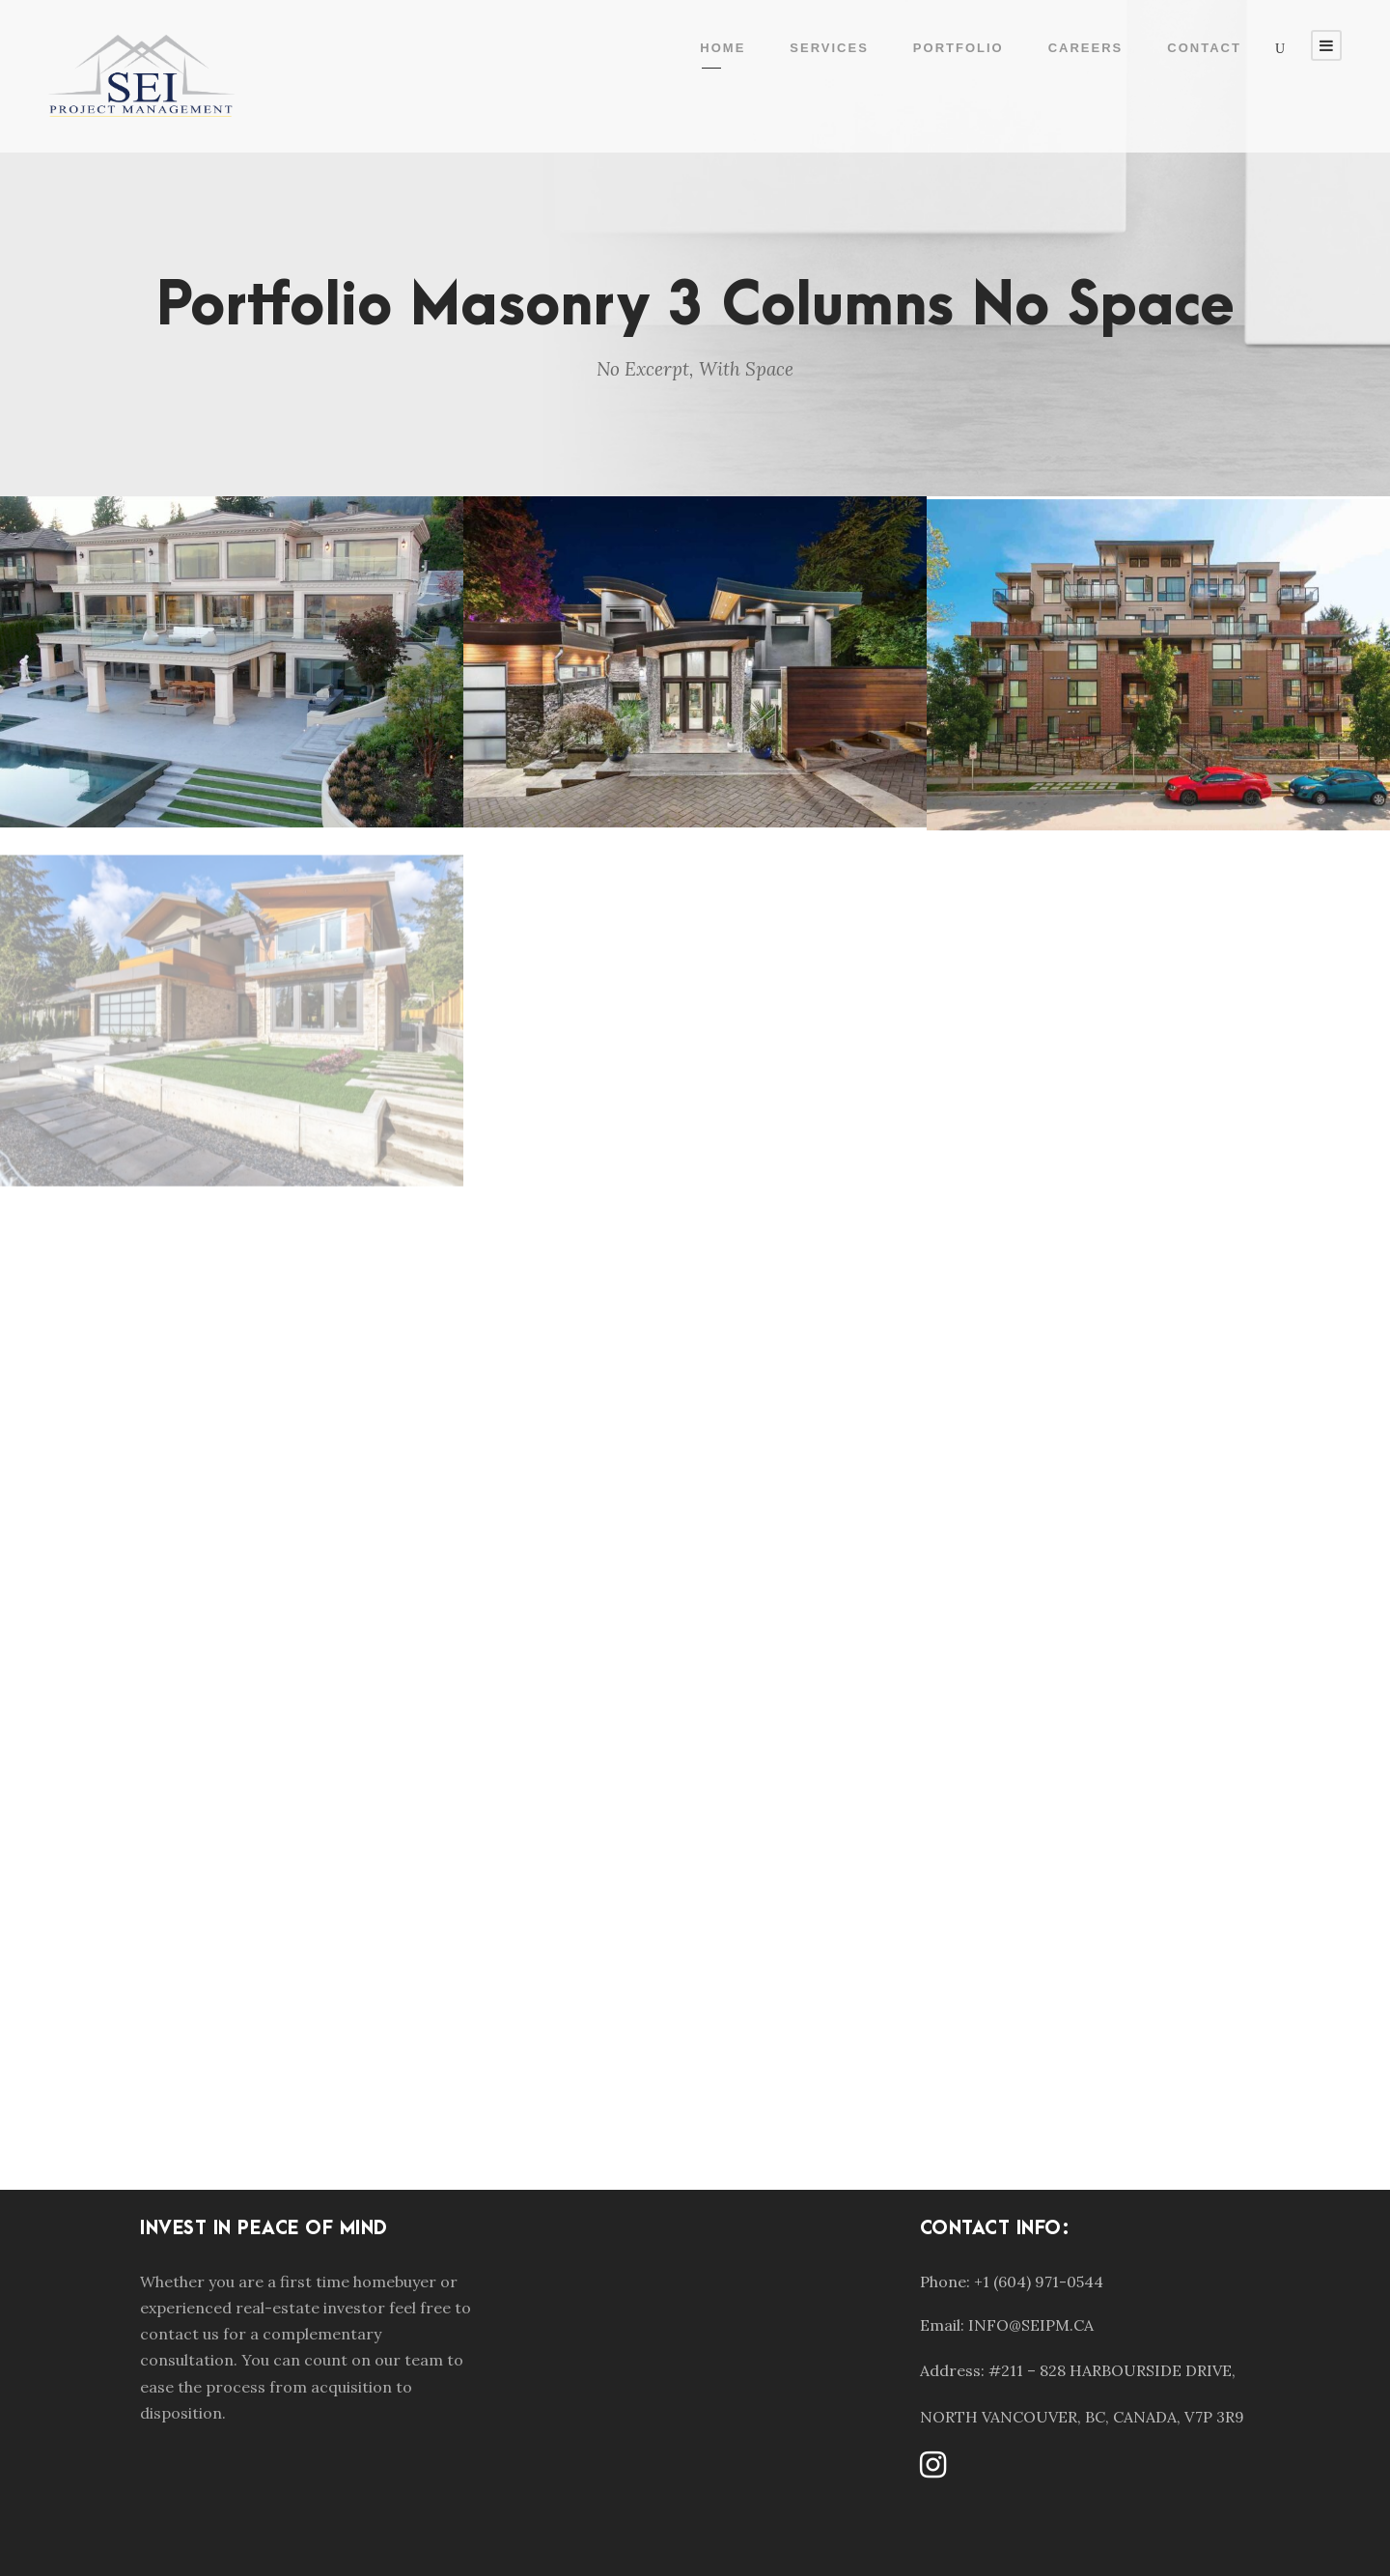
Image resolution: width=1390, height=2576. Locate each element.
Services (829, 48)
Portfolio (958, 48)
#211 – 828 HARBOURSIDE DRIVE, (1112, 2370)
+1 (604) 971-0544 (1038, 2281)
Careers (1086, 48)
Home (722, 48)
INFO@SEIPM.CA (1031, 2325)
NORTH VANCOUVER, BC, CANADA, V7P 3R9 (1082, 2416)
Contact (1204, 48)
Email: (942, 2325)
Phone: (945, 2281)
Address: (952, 2370)
